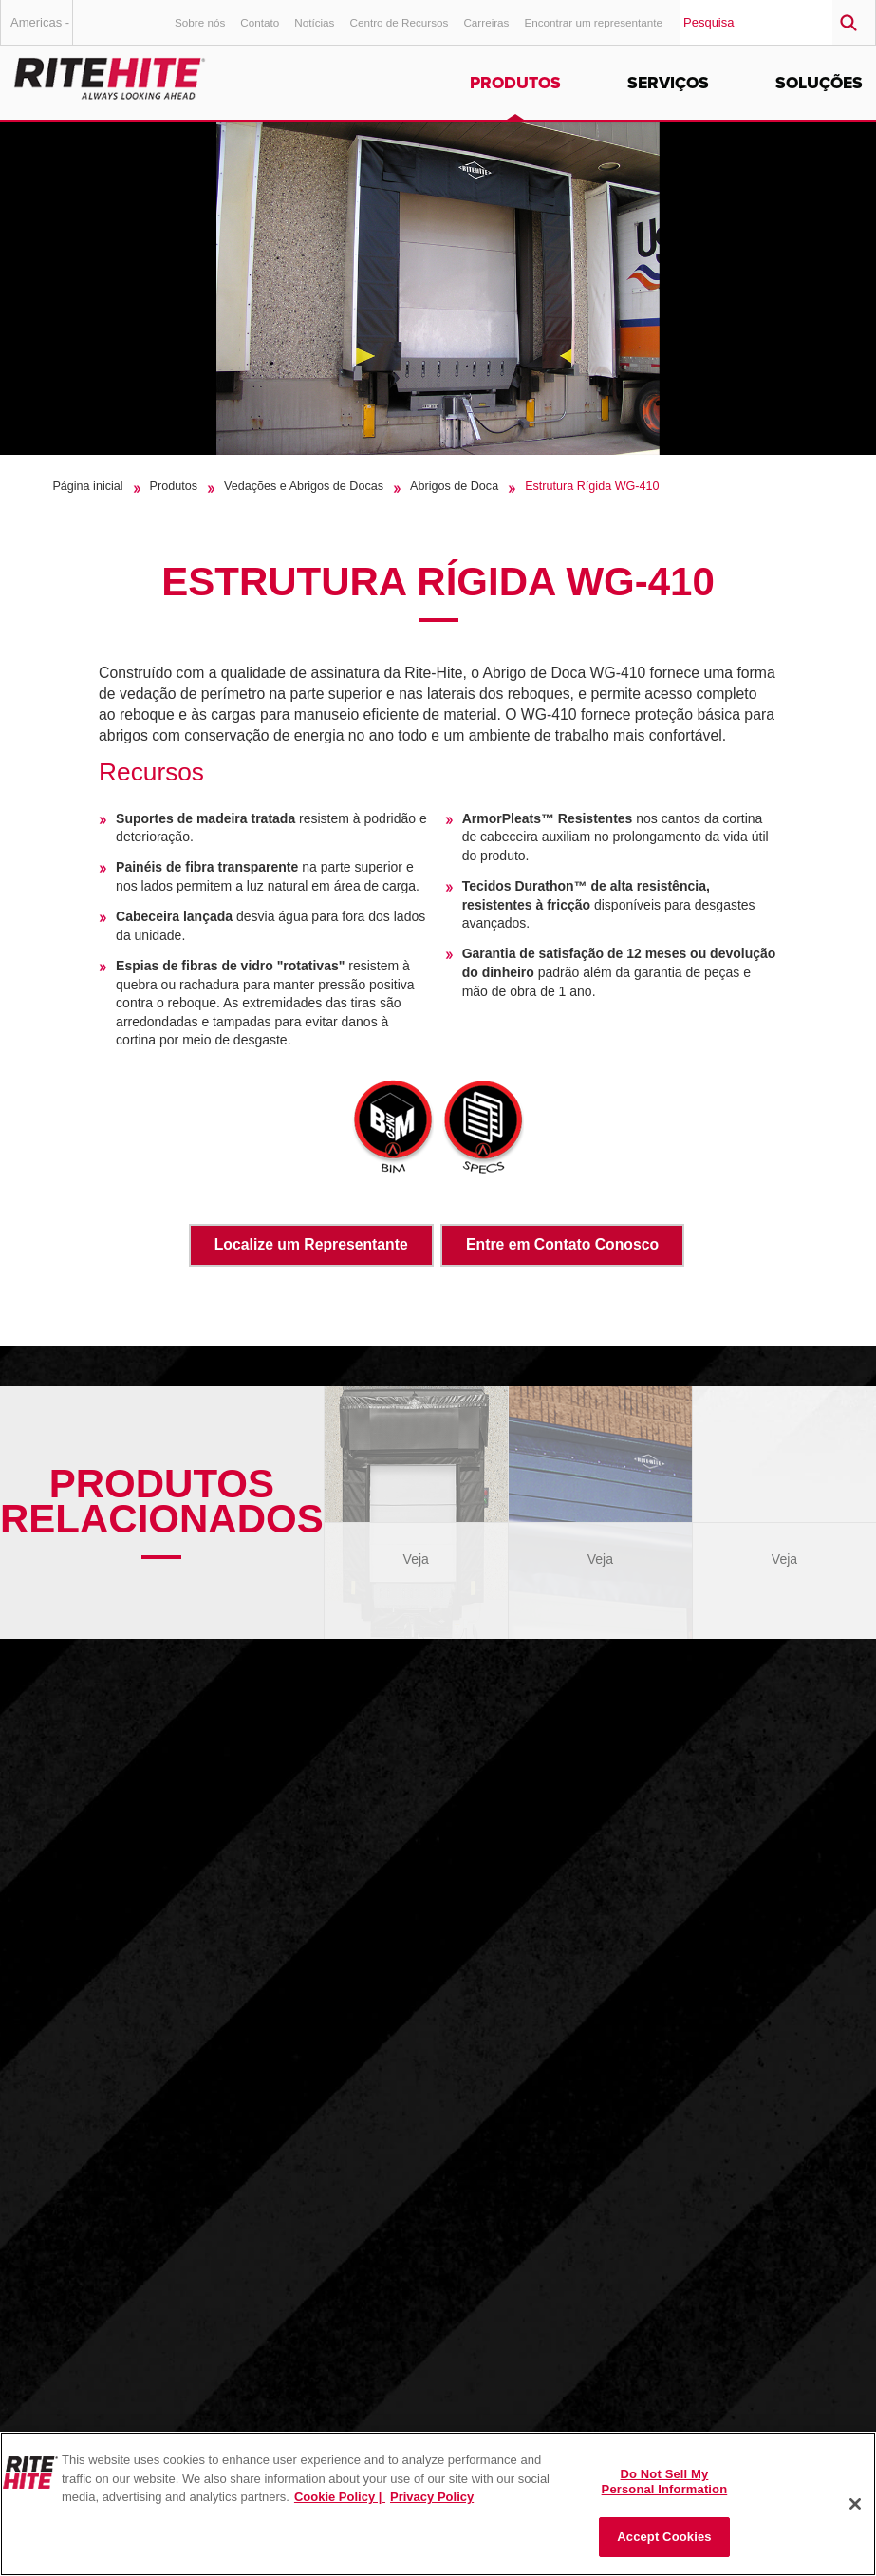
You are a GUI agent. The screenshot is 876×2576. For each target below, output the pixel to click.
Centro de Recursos (398, 22)
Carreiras (486, 22)
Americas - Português (39, 30)
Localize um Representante (311, 1244)
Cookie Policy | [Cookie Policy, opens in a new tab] (339, 2497)
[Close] (855, 2504)
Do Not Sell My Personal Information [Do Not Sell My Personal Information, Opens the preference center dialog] (665, 2481)
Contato (259, 22)
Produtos (515, 83)
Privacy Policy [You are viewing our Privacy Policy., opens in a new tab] (432, 2497)
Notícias (314, 22)
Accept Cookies (664, 2536)
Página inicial (87, 486)
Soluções (819, 83)
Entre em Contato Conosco (562, 1244)
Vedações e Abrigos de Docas (303, 486)
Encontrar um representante (593, 22)
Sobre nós (200, 22)
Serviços (668, 83)
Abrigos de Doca (454, 486)
